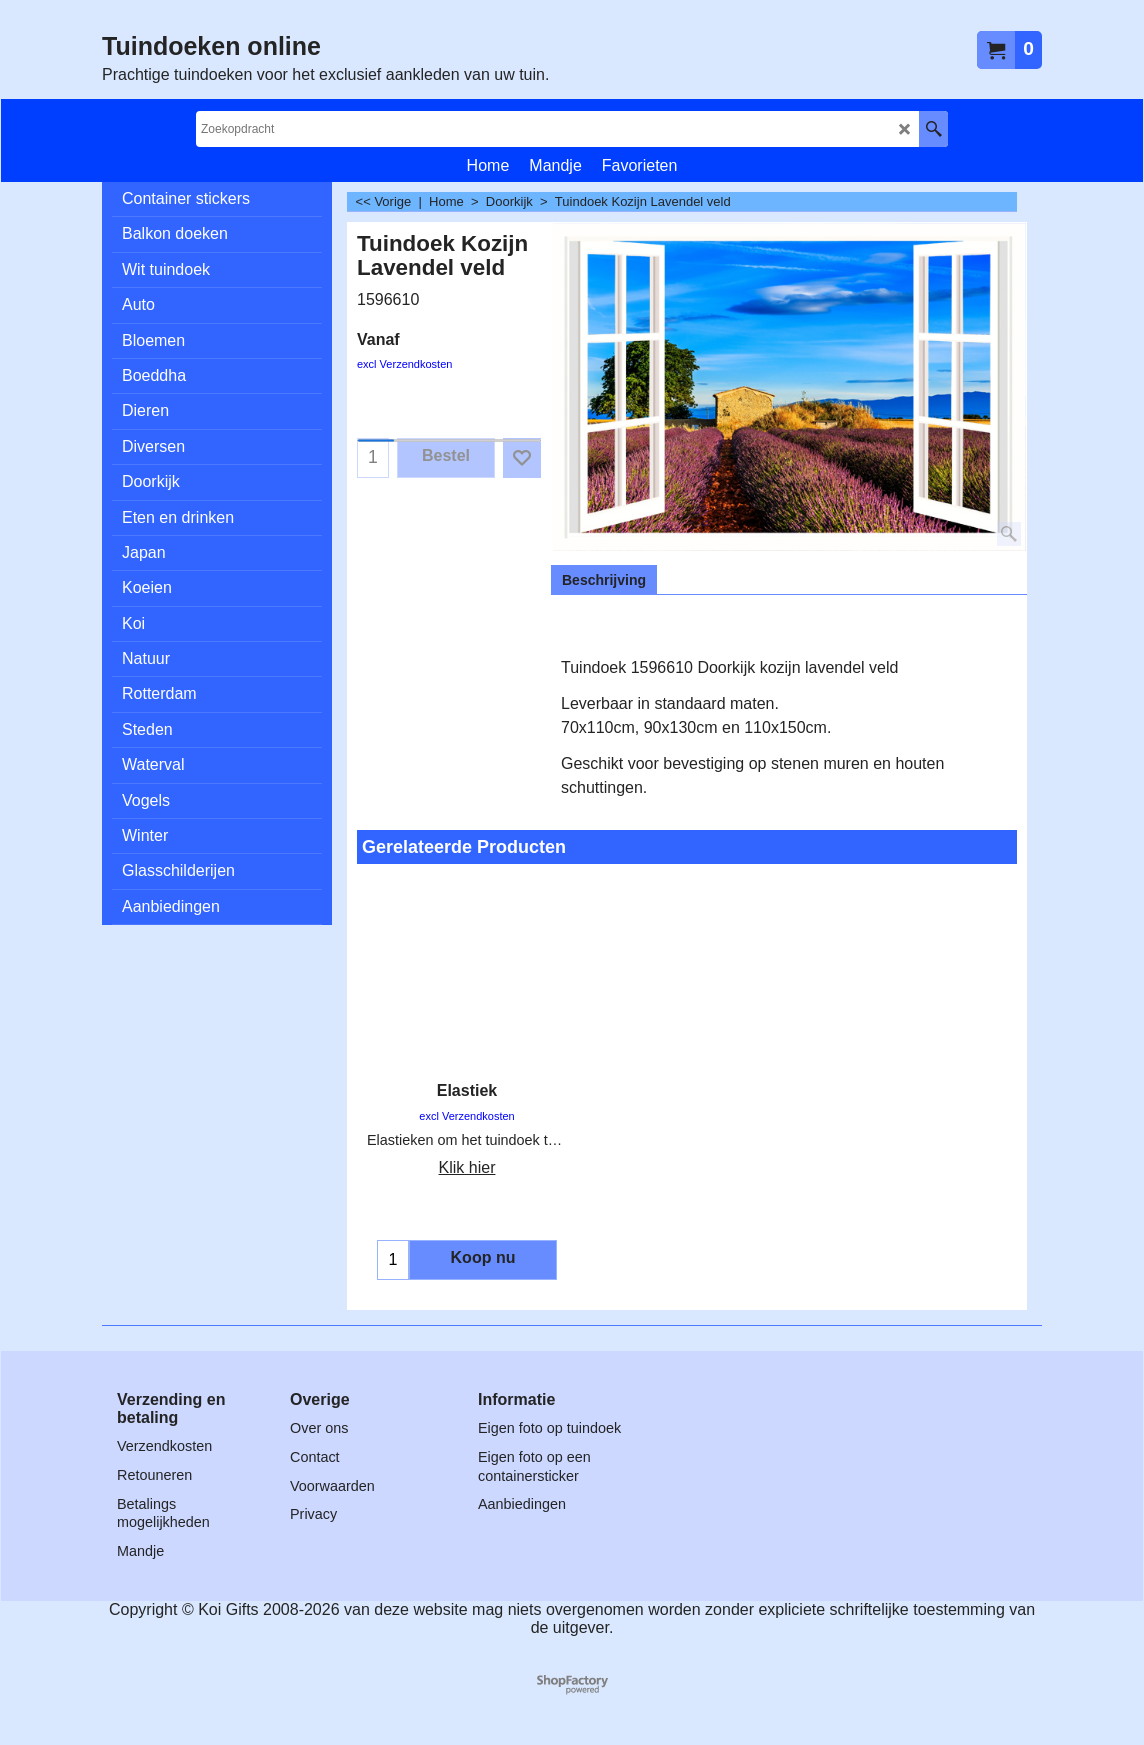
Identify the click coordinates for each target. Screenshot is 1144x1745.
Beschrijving (604, 580)
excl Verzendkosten (404, 364)
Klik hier (467, 1167)
